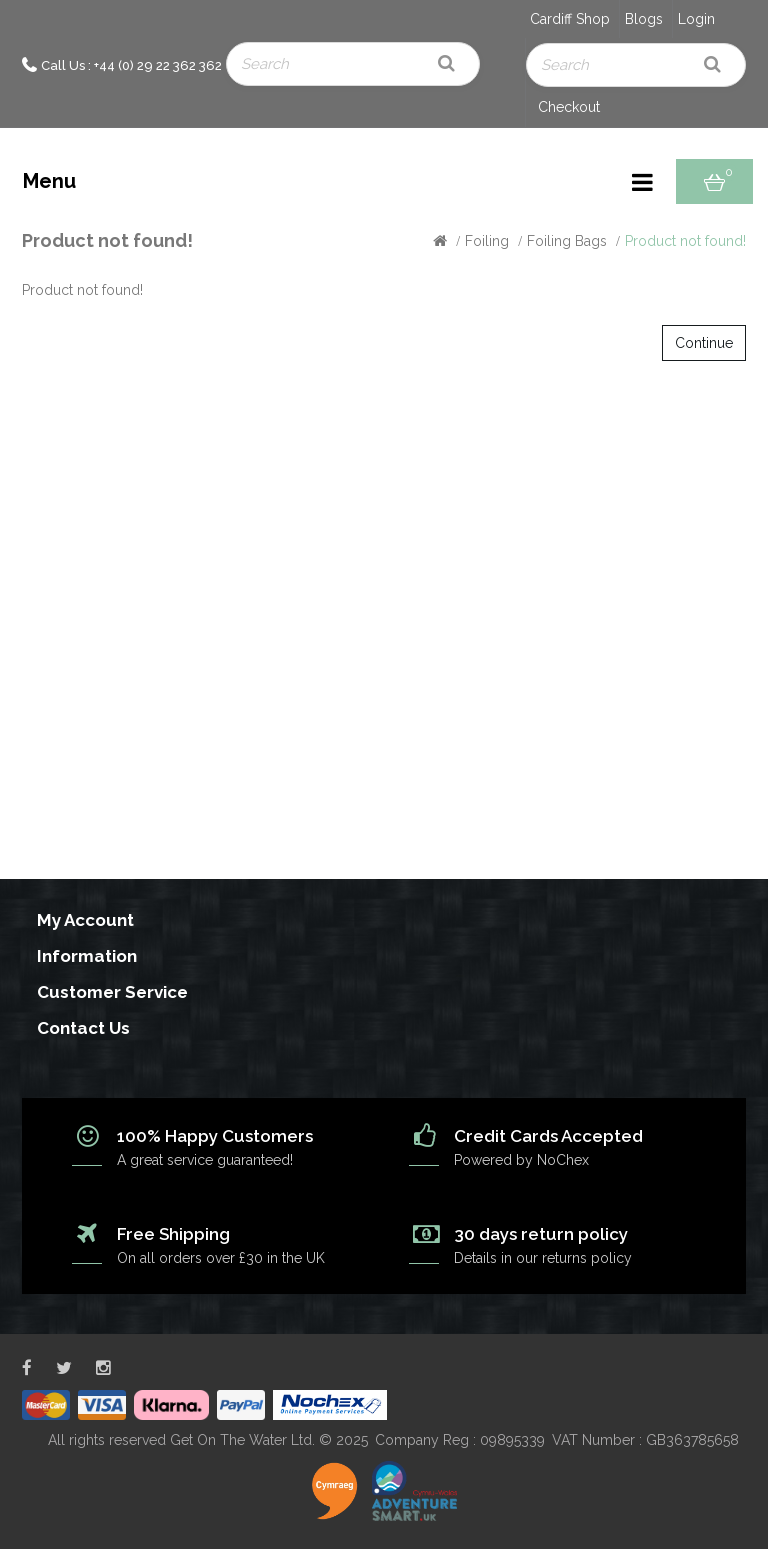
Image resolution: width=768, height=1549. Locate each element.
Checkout (569, 107)
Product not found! (685, 241)
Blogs (644, 19)
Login (696, 19)
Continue (704, 343)
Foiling (487, 241)
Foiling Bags (567, 241)
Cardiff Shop (570, 19)
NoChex (563, 1160)
